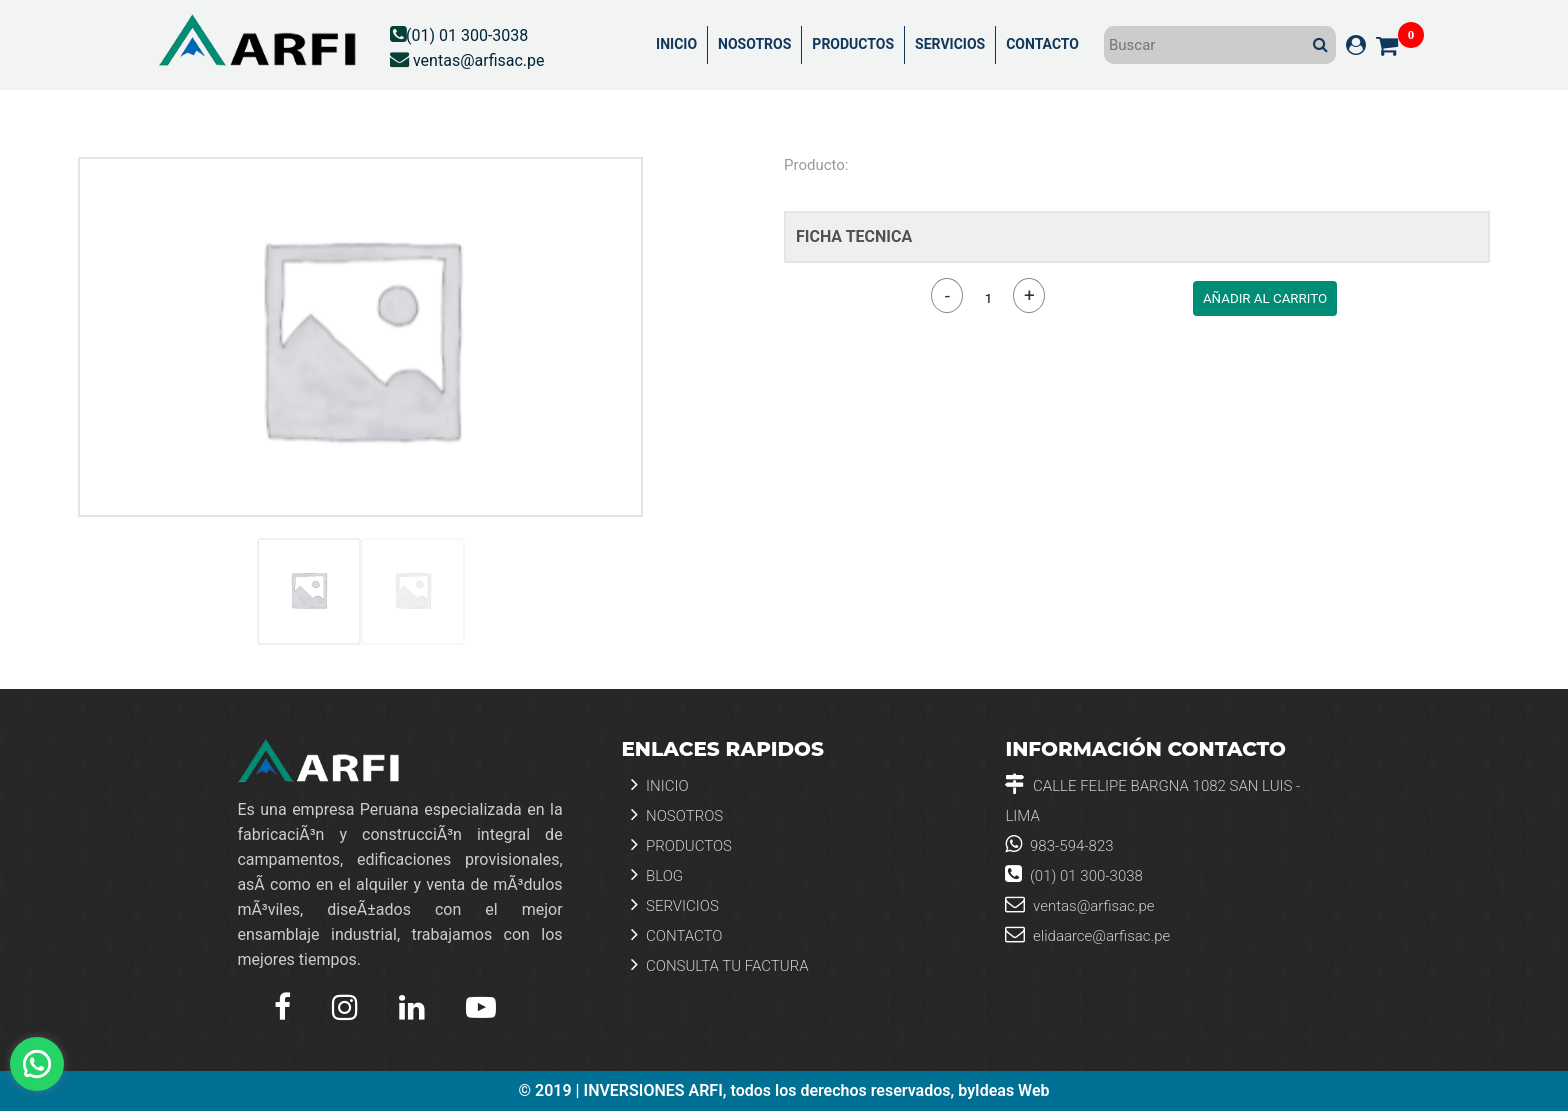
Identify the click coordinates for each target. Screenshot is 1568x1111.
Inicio (659, 784)
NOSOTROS (754, 44)
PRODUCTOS (853, 44)
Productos (681, 844)
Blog (657, 874)
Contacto (676, 934)
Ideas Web (1012, 1091)
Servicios (674, 904)
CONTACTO (1042, 44)
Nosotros (677, 814)
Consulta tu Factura (719, 964)
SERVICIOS (950, 44)
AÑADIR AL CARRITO (1265, 298)
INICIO (676, 44)
